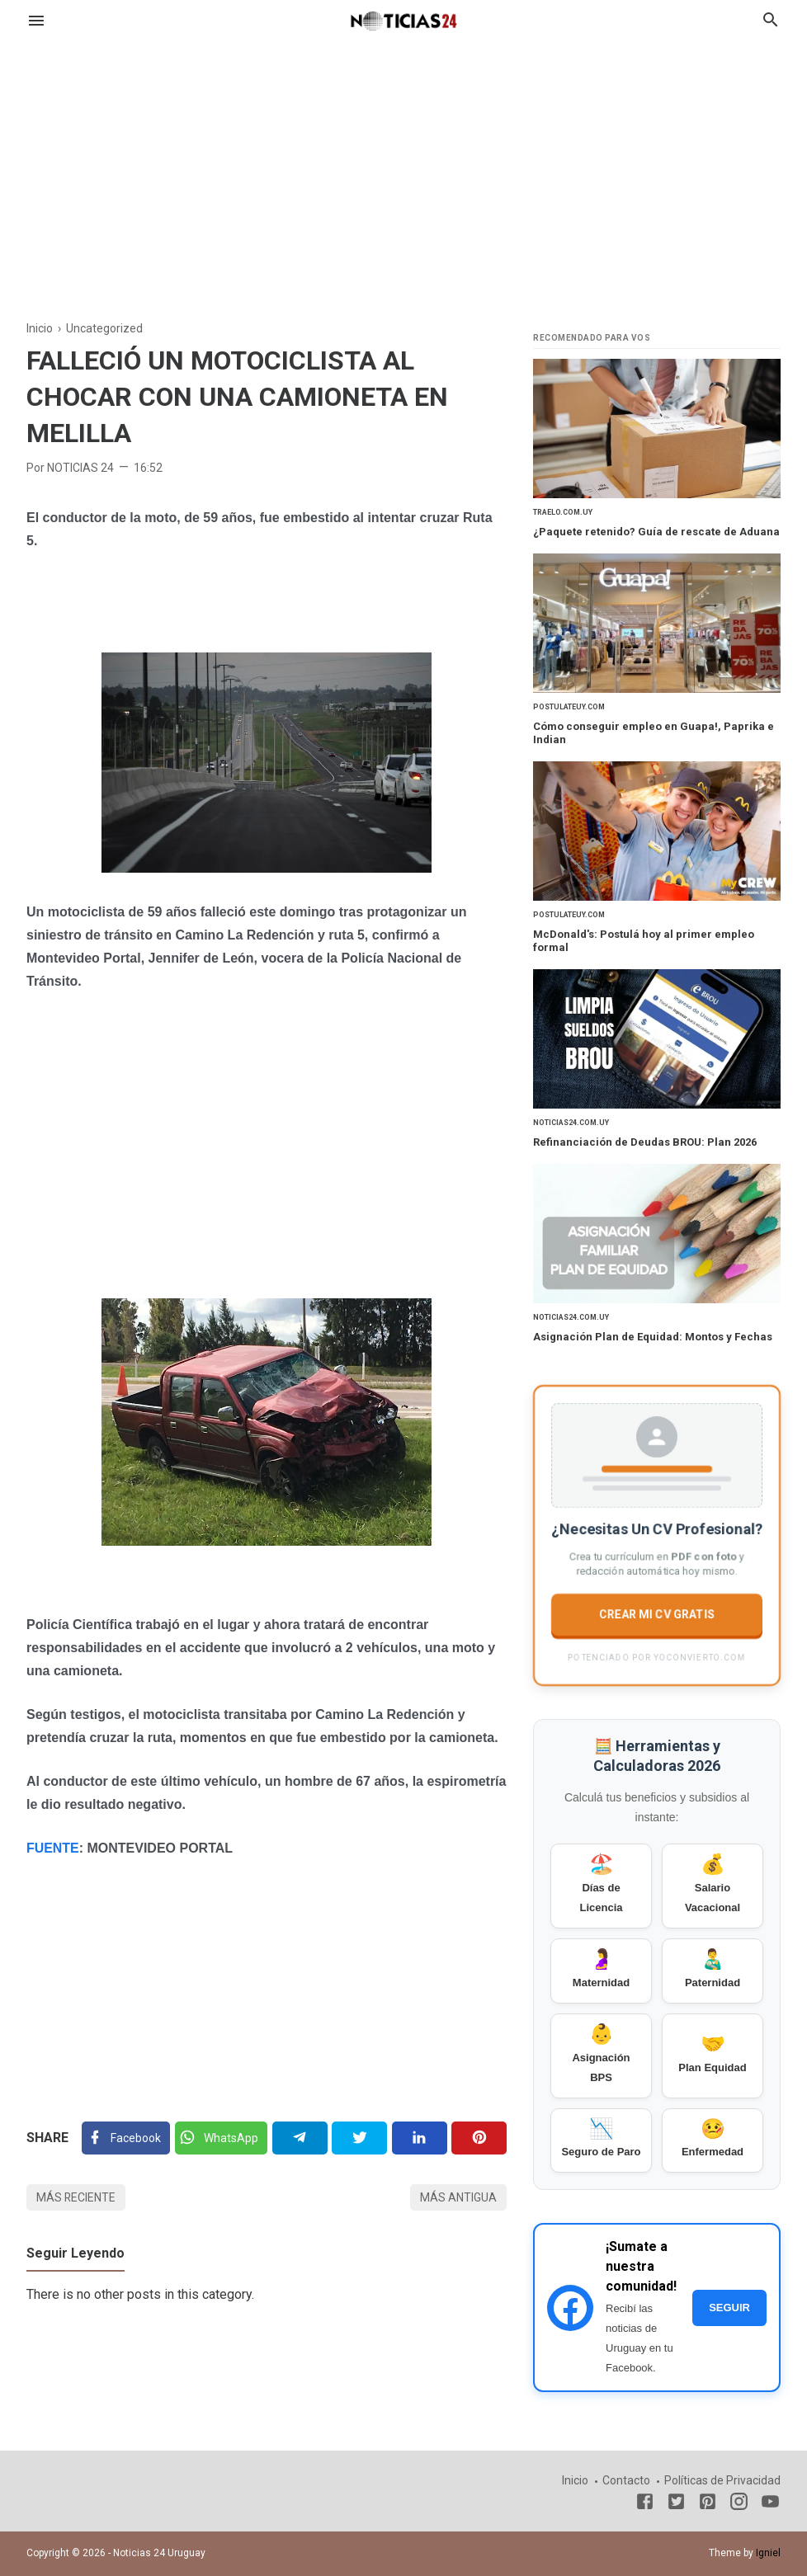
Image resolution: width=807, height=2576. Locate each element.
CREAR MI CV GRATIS (657, 1616)
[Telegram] (300, 2137)
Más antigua (458, 2196)
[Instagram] (739, 2505)
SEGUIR (729, 2309)
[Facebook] (126, 2137)
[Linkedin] (419, 2137)
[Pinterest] (479, 2137)
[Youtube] (770, 2505)
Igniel (768, 2553)
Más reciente (76, 2196)
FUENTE (52, 1847)
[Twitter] (221, 2137)
